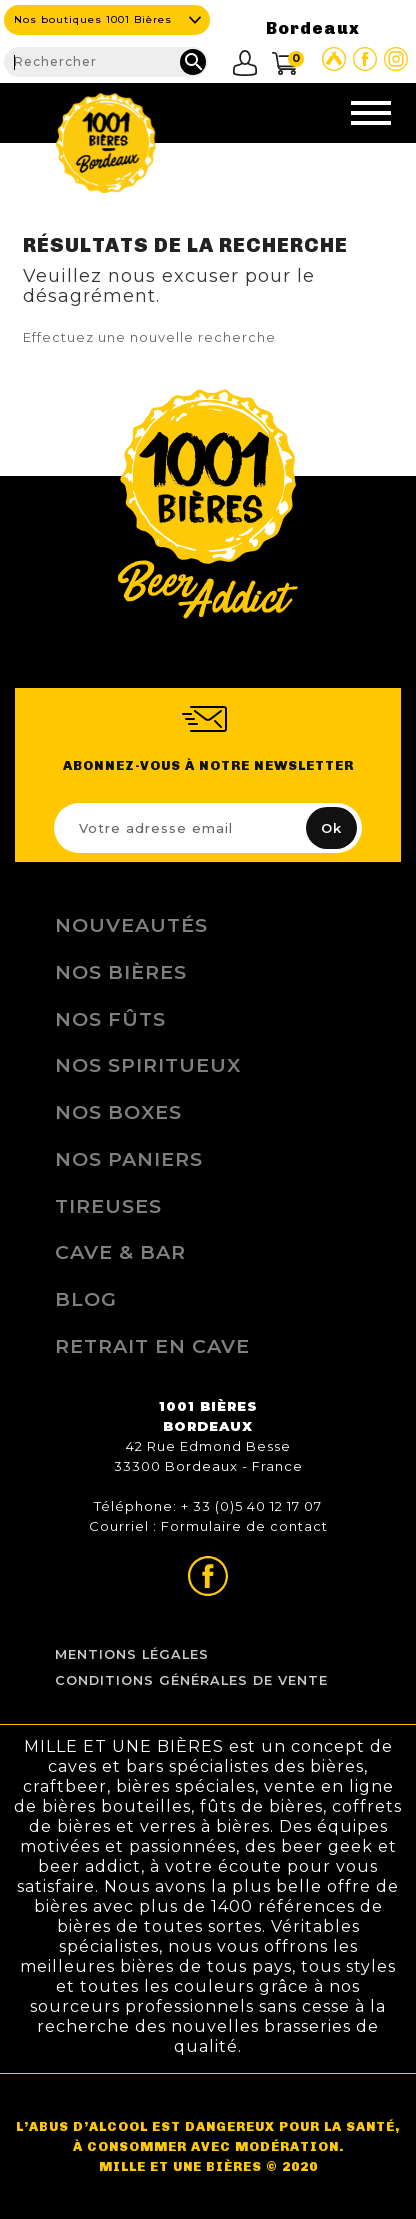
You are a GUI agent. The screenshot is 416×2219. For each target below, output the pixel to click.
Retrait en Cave (152, 1346)
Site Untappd (334, 59)
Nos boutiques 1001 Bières (93, 19)
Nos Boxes (118, 1112)
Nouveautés (131, 925)
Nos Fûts (110, 1019)
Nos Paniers (129, 1159)
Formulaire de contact (244, 1526)
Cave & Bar (120, 1252)
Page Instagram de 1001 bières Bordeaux (396, 59)
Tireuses (108, 1206)
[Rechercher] (106, 62)
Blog (86, 1299)
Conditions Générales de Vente (191, 1680)
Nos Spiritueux (148, 1065)
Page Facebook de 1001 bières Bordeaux (365, 59)
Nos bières (121, 972)
